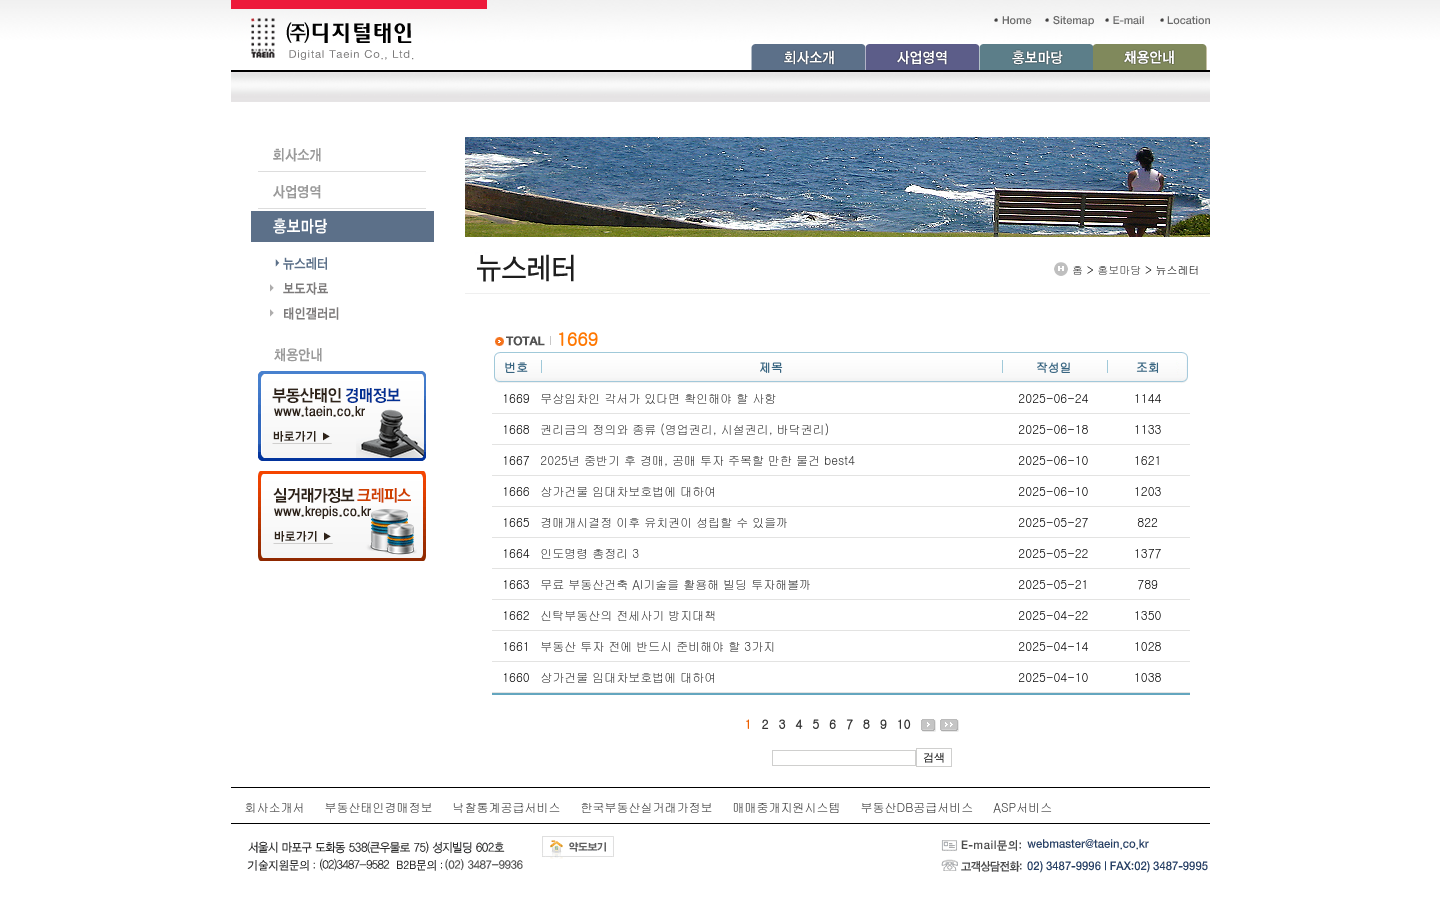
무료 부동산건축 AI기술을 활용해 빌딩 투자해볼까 (675, 583)
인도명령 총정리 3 (589, 552)
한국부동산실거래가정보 (647, 806)
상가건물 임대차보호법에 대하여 (628, 490)
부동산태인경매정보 (379, 806)
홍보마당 (1119, 269)
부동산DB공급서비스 (917, 806)
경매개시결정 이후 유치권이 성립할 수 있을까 (664, 521)
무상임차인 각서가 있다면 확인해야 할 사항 (658, 397)
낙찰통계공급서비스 (507, 806)
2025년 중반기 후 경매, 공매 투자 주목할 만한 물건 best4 (697, 459)
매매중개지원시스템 (787, 806)
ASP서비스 (1022, 806)
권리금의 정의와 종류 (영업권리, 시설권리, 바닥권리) (684, 428)
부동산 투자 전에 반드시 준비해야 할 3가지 (657, 645)
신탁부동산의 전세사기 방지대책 (628, 614)
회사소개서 (275, 806)
